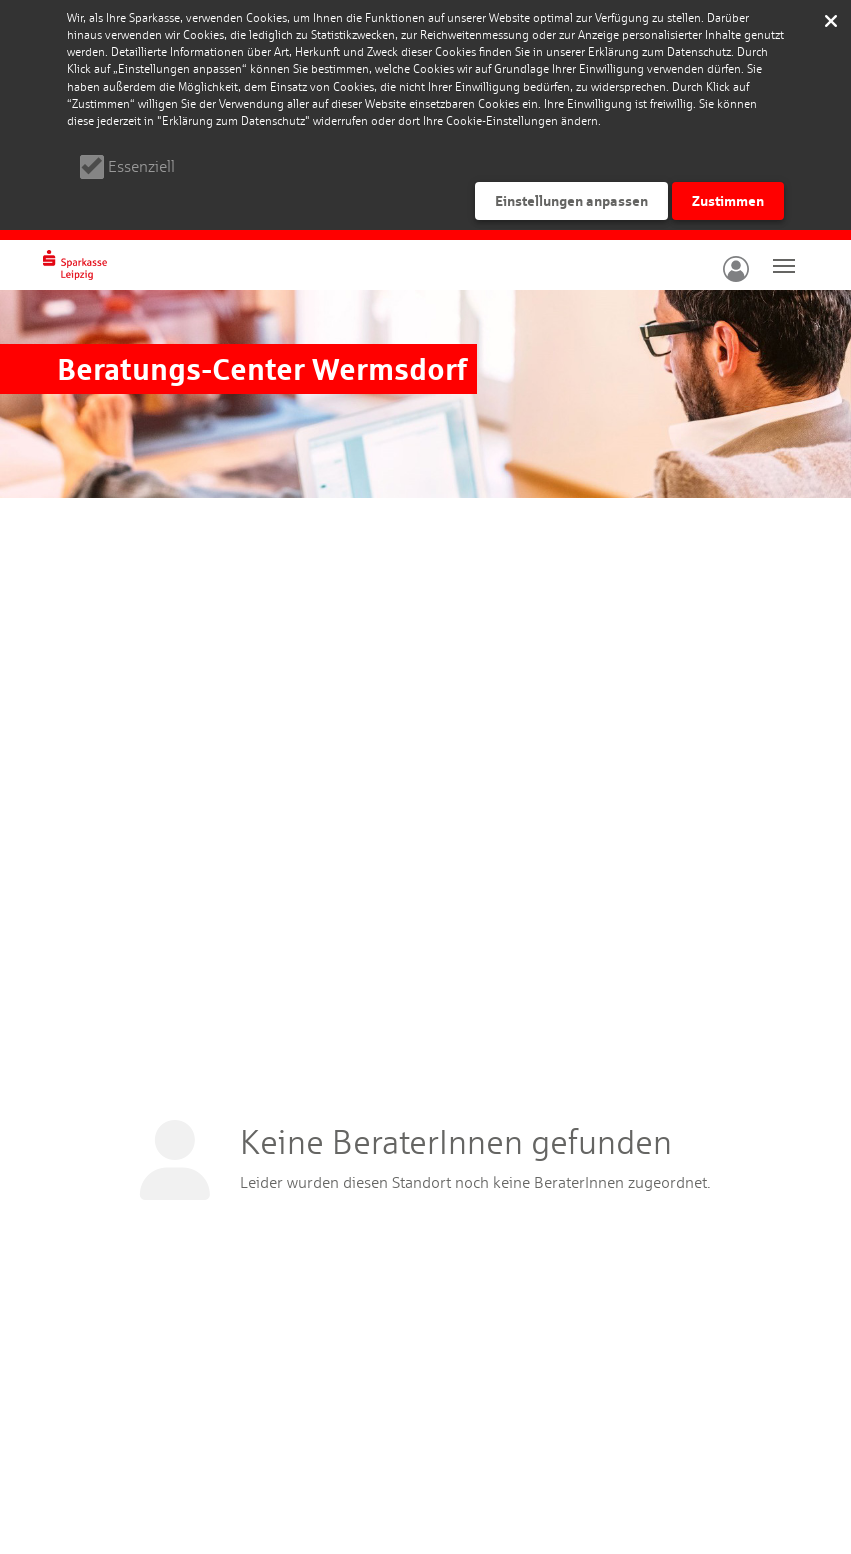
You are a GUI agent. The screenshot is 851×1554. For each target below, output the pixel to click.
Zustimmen (728, 200)
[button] (734, 265)
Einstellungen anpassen (571, 200)
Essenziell (141, 166)
